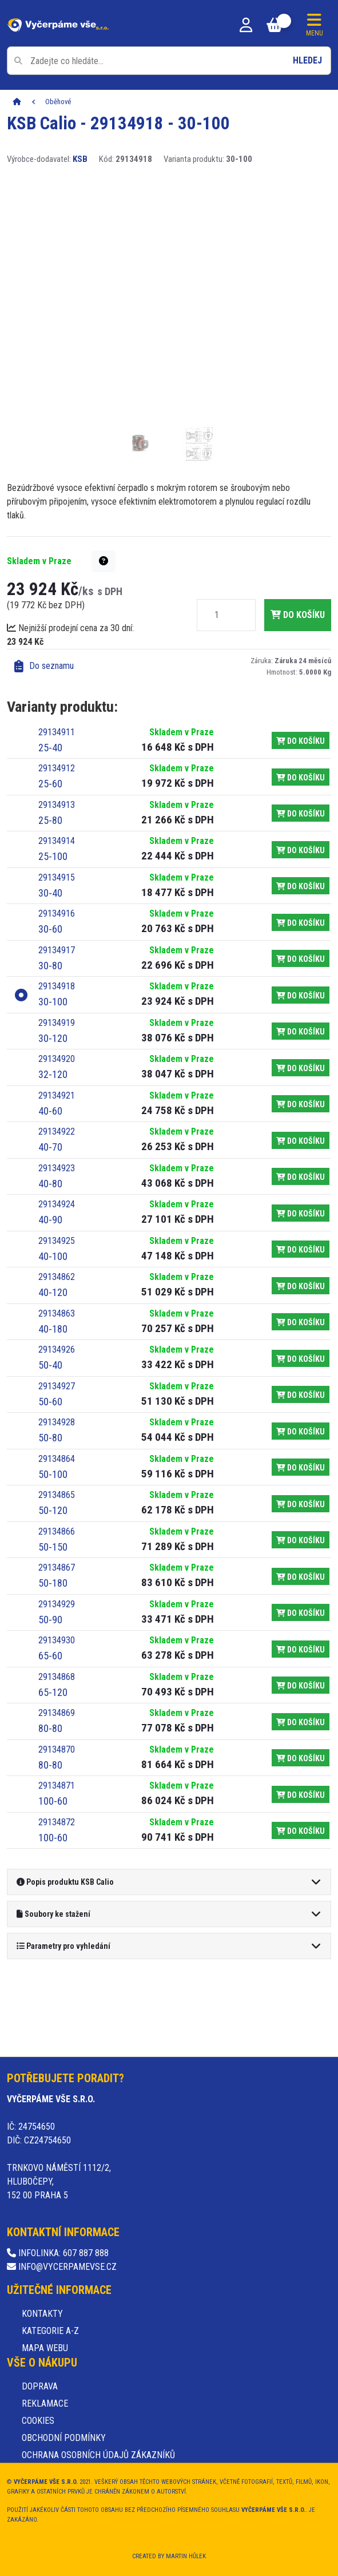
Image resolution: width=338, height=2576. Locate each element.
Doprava (40, 2386)
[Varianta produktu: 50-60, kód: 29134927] (126, 1395)
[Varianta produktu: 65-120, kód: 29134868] (126, 1685)
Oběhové (58, 101)
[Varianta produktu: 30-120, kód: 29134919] (126, 1031)
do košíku (298, 614)
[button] (104, 561)
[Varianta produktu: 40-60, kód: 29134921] (126, 1104)
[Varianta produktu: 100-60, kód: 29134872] (126, 1831)
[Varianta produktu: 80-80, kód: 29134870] (126, 1758)
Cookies (38, 2420)
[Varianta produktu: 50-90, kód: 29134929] (126, 1613)
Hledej (307, 60)
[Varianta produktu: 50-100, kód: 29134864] (126, 1467)
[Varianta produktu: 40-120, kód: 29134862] (126, 1285)
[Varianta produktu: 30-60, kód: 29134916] (126, 922)
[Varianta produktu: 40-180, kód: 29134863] (126, 1322)
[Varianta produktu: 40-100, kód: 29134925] (126, 1249)
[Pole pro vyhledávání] (169, 60)
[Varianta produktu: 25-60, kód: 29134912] (126, 777)
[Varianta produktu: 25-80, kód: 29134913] (126, 813)
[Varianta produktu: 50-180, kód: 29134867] (126, 1576)
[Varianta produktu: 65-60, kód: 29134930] (126, 1649)
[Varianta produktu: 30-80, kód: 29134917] (126, 959)
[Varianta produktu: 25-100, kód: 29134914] (126, 849)
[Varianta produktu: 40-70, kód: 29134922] (126, 1140)
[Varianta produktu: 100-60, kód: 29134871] (126, 1794)
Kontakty (42, 2313)
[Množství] (216, 615)
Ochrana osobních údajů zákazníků (98, 2455)
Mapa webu (45, 2348)
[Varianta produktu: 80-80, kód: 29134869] (126, 1721)
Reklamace (45, 2403)
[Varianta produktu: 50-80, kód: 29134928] (126, 1431)
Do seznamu (44, 666)
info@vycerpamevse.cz (62, 2266)
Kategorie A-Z (50, 2330)
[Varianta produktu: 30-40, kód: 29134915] (126, 886)
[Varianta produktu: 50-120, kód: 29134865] (126, 1503)
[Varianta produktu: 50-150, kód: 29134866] (126, 1540)
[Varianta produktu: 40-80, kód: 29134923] (126, 1177)
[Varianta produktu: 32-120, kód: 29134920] (126, 1067)
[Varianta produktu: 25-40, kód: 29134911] (126, 741)
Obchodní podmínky (64, 2437)
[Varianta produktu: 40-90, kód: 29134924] (126, 1213)
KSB (80, 159)
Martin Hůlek (186, 2556)
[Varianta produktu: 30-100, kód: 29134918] (126, 995)
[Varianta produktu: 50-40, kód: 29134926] (126, 1358)
